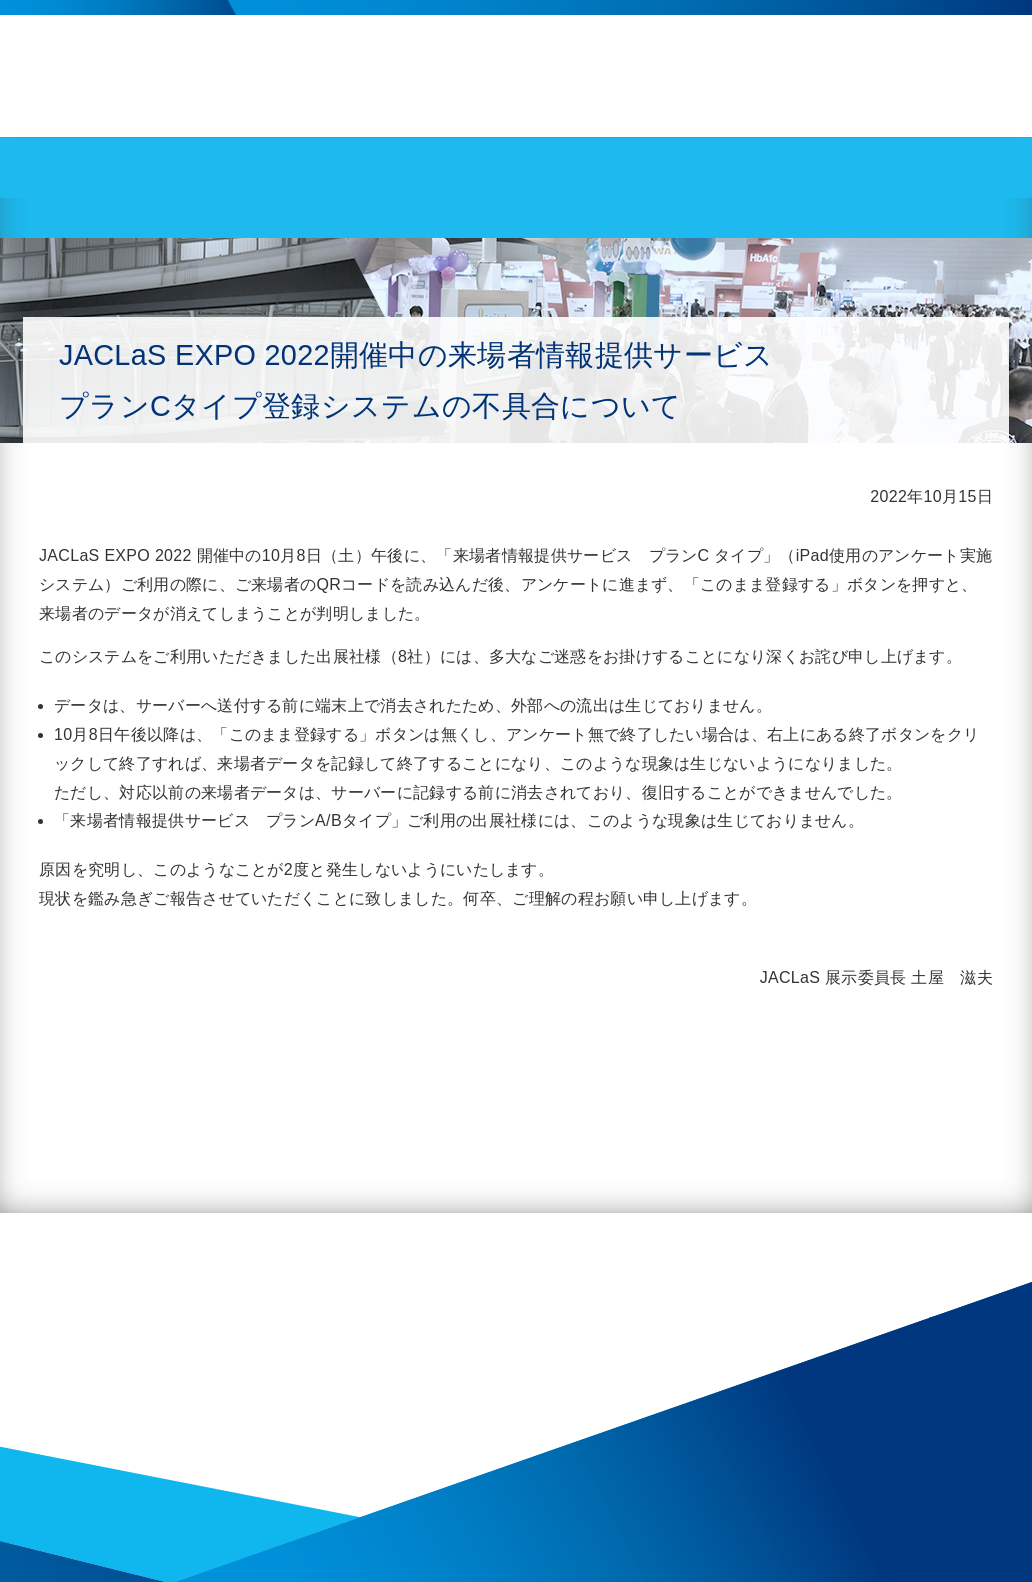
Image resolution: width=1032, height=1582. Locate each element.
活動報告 (148, 218)
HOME (79, 218)
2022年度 (227, 218)
